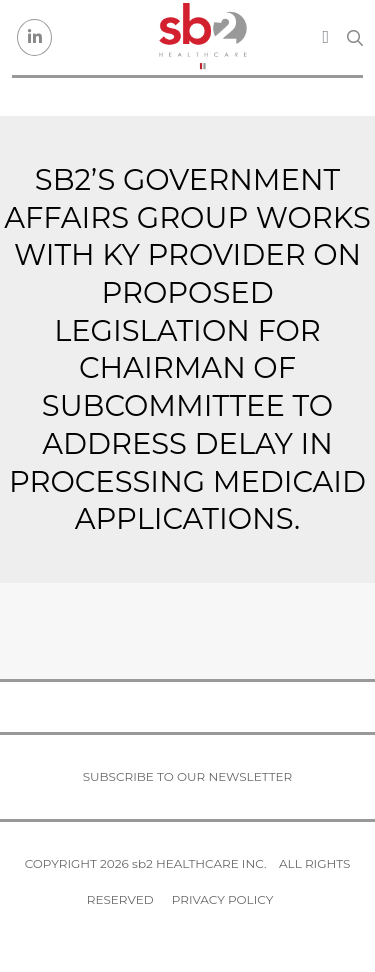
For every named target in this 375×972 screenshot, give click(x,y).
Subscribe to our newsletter (188, 776)
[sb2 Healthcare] (202, 37)
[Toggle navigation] (325, 37)
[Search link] (355, 38)
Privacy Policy (222, 899)
